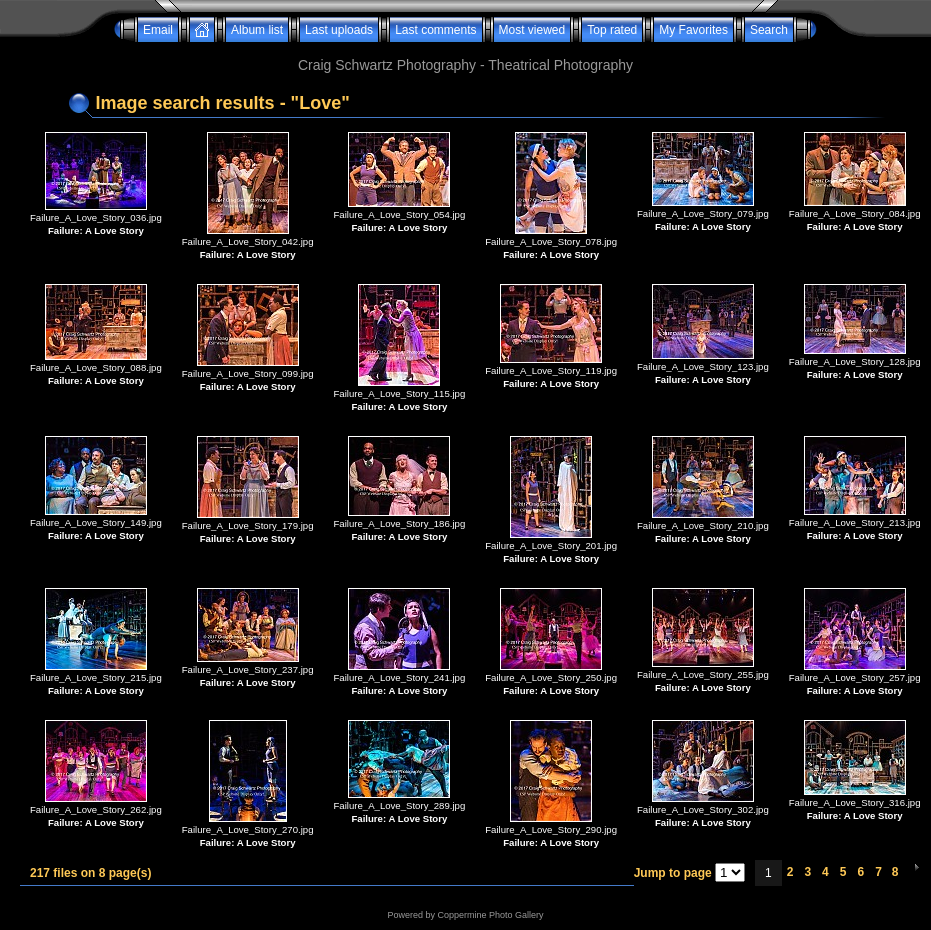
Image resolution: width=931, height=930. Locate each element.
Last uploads (339, 30)
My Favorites (693, 30)
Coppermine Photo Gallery (490, 915)
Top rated (612, 30)
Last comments (435, 30)
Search (769, 30)
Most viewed (532, 30)
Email (158, 30)
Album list (257, 30)
